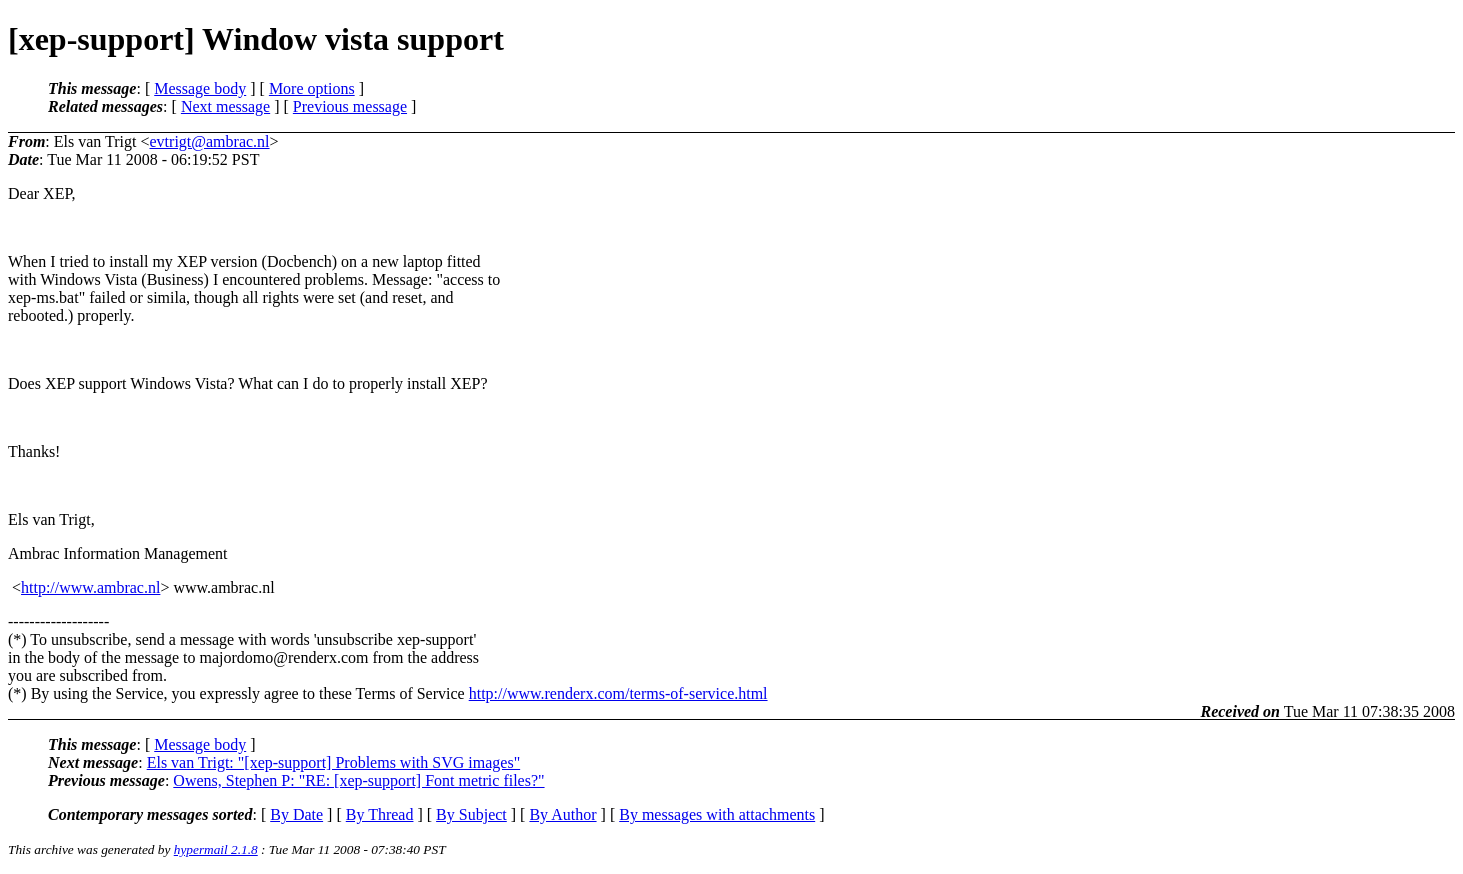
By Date (296, 814)
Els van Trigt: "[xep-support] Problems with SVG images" (334, 762)
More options (312, 88)
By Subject (471, 814)
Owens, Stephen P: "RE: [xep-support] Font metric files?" (358, 780)
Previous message (350, 106)
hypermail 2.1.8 (216, 849)
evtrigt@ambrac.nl (210, 141)
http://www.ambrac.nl (90, 587)
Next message (225, 106)
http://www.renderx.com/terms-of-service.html (618, 693)
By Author (562, 814)
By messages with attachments (717, 814)
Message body (200, 88)
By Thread (380, 814)
